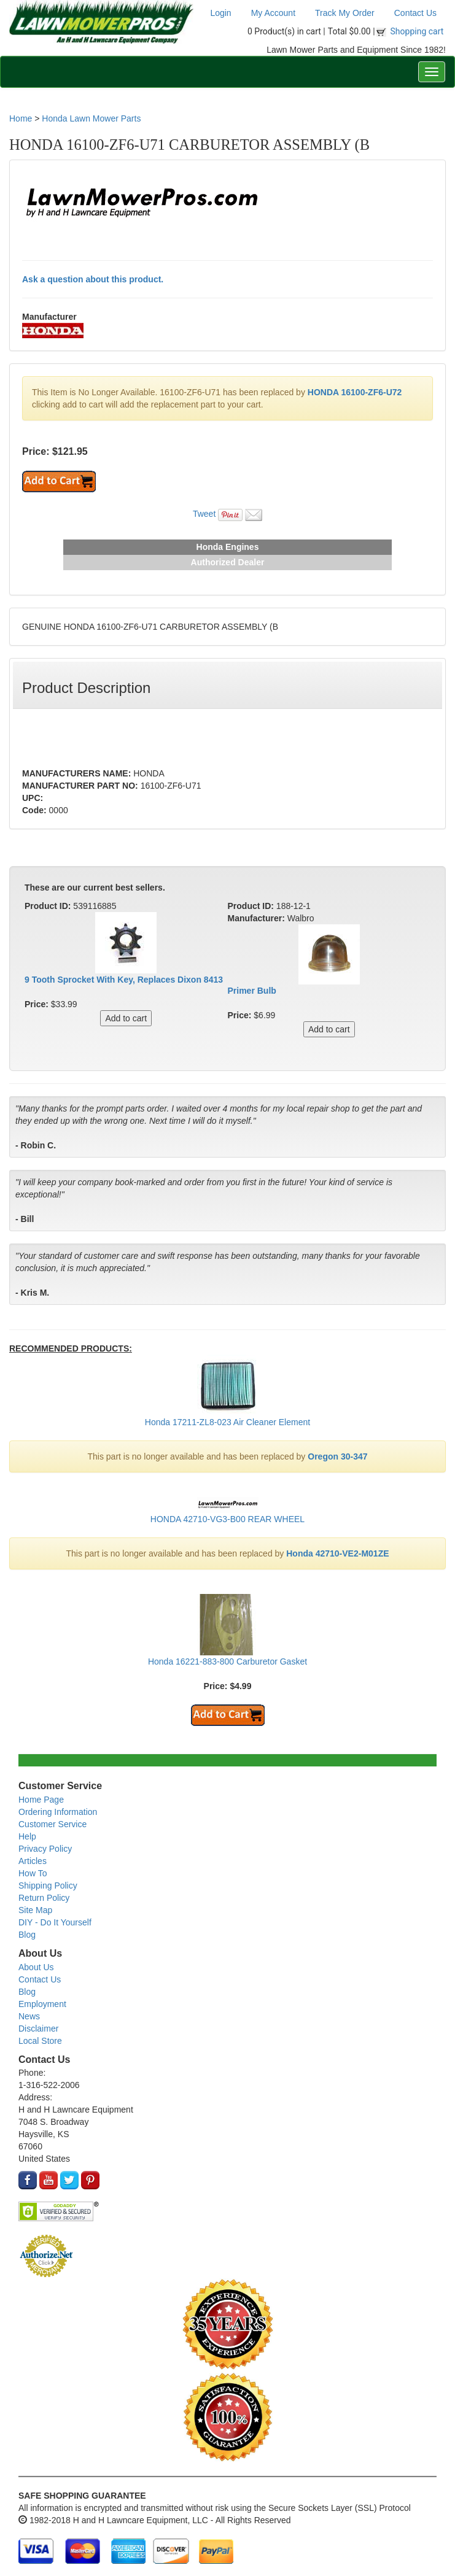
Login (220, 13)
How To (32, 1873)
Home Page (41, 1799)
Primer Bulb (252, 991)
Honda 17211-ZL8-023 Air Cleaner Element (227, 1422)
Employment (42, 2004)
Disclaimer (38, 2028)
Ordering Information (57, 1812)
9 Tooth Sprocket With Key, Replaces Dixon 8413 (124, 979)
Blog (27, 1935)
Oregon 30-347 (337, 1456)
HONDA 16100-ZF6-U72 (355, 392)
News (29, 2016)
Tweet (204, 514)
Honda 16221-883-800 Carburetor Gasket (227, 1661)
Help (27, 1836)
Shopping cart (417, 31)
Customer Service (52, 1824)
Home (20, 118)
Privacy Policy (45, 1849)
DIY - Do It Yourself (54, 1922)
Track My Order (345, 13)
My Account (273, 13)
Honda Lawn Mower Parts (91, 118)
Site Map (35, 1910)
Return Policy (43, 1898)
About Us (36, 1967)
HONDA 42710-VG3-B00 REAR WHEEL (227, 1519)
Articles (32, 1861)
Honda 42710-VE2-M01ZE (337, 1553)
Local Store (40, 2041)
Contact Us (415, 13)
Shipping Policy (47, 1885)
